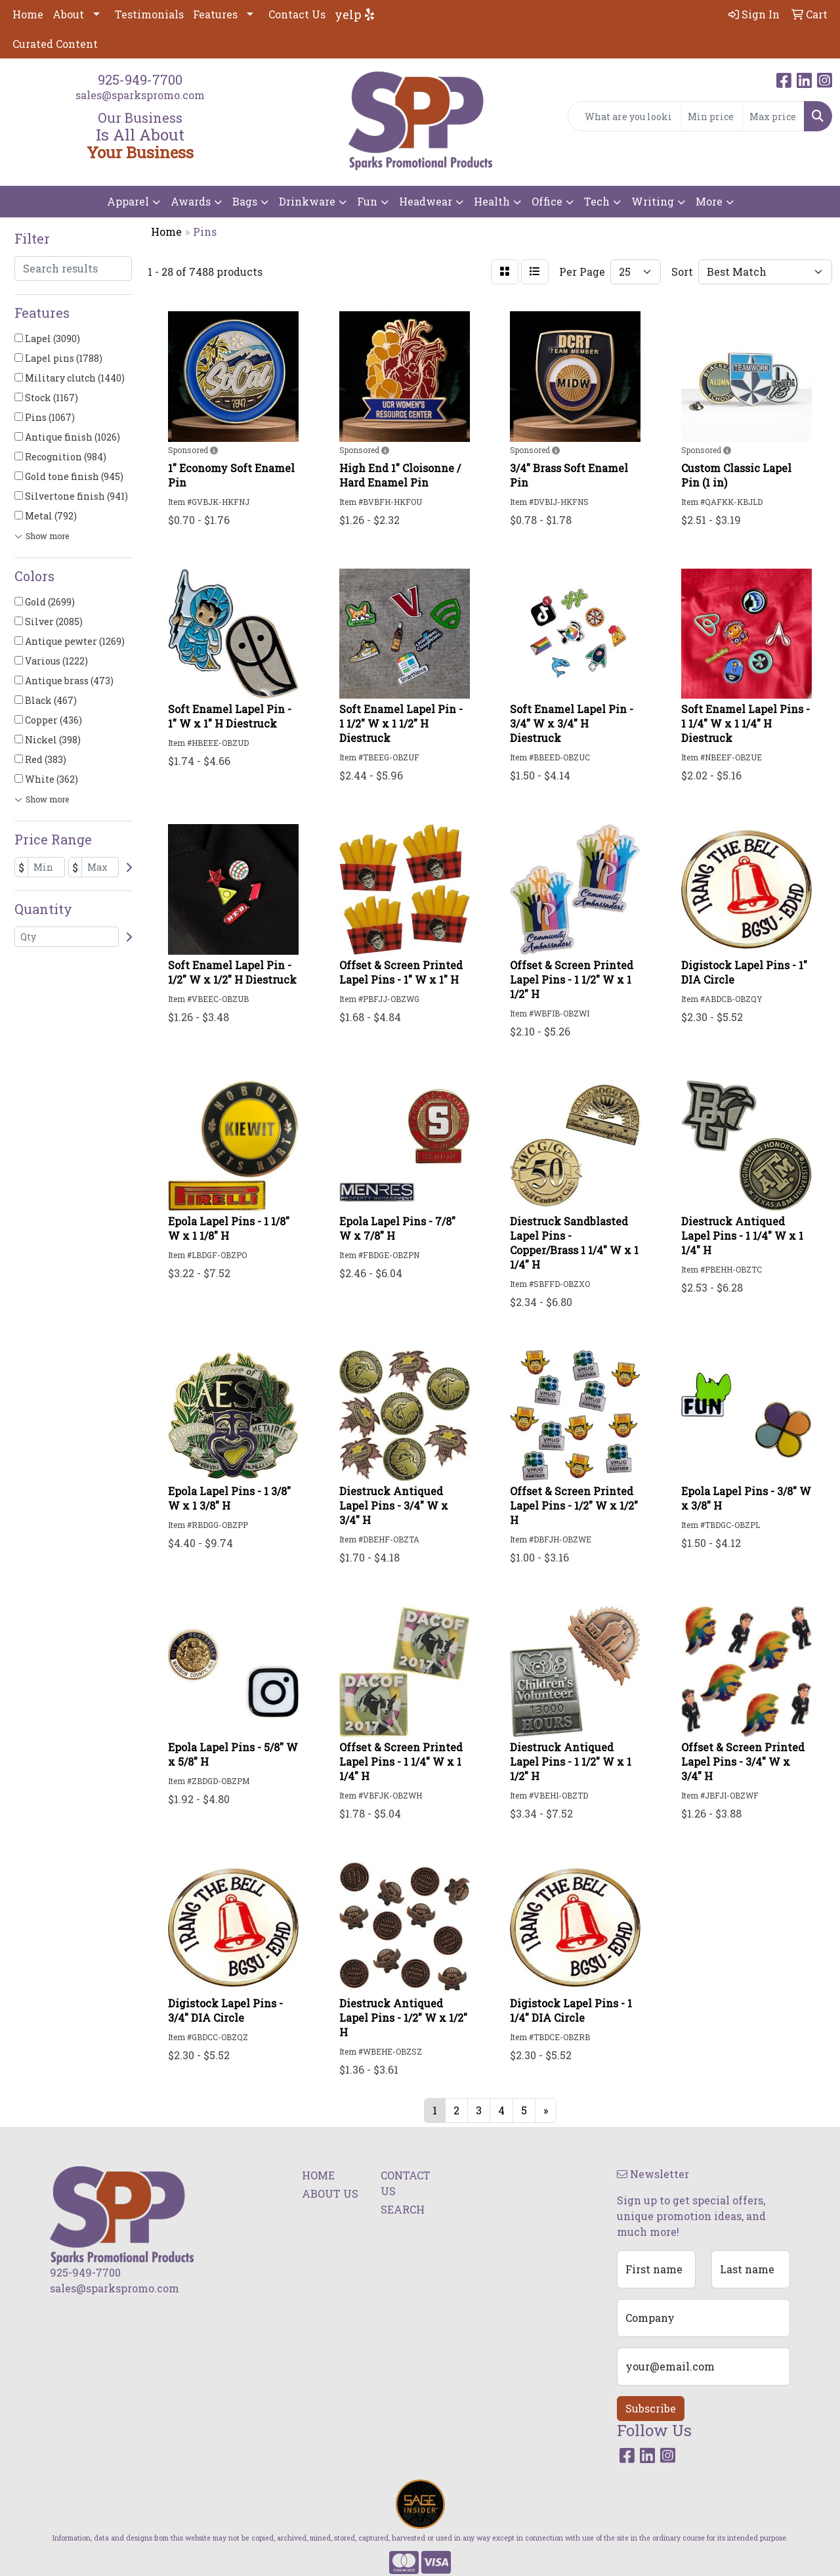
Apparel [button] (128, 201)
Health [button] (492, 201)
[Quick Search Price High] (773, 116)
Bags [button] (244, 201)
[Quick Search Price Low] (712, 116)
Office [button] (547, 201)
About (68, 14)
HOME (318, 2175)
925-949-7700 (140, 79)
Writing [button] (652, 201)
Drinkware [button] (307, 201)
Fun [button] (367, 201)
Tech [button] (597, 201)
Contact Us (297, 14)
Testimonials (149, 14)
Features (215, 14)
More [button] (709, 201)
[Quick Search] (624, 116)
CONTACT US (405, 2183)
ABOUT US (330, 2193)
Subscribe (650, 2408)
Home (27, 14)
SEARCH (403, 2209)
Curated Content (55, 44)
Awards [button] (191, 201)
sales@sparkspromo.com (140, 95)
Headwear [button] (425, 201)
